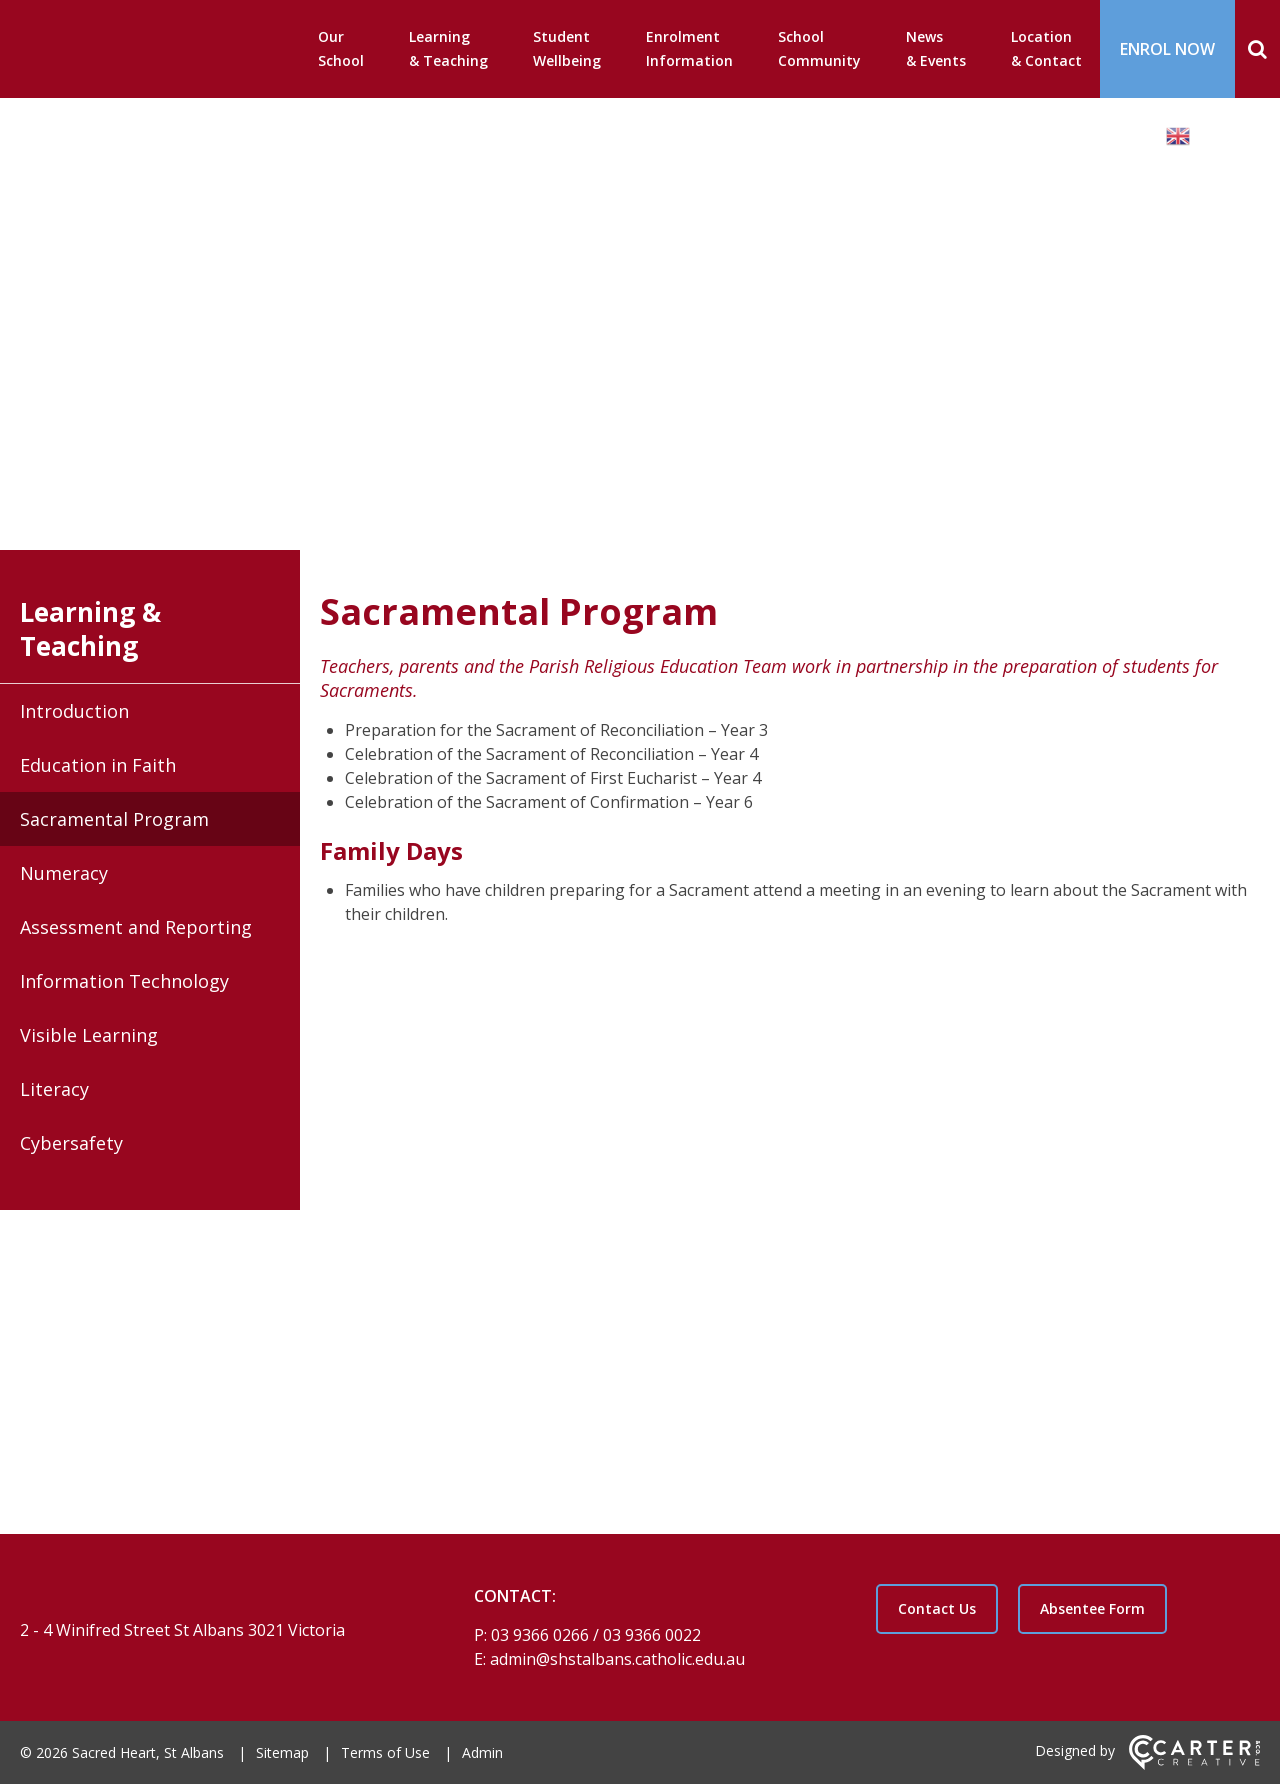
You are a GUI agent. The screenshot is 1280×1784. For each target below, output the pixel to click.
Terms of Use (385, 1752)
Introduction (74, 711)
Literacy (54, 1089)
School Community (819, 48)
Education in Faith (98, 765)
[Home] (212, 1596)
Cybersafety (71, 1143)
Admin (482, 1752)
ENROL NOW (1167, 49)
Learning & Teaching (448, 48)
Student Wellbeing (567, 48)
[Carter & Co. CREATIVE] (1194, 1764)
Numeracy (64, 873)
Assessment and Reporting (136, 927)
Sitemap (282, 1752)
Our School (341, 48)
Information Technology (124, 981)
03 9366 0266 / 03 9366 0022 (596, 1635)
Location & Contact (1046, 48)
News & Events (936, 48)
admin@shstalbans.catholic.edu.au (617, 1659)
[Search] (1257, 49)
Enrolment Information (689, 48)
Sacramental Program (114, 819)
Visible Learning (89, 1035)
